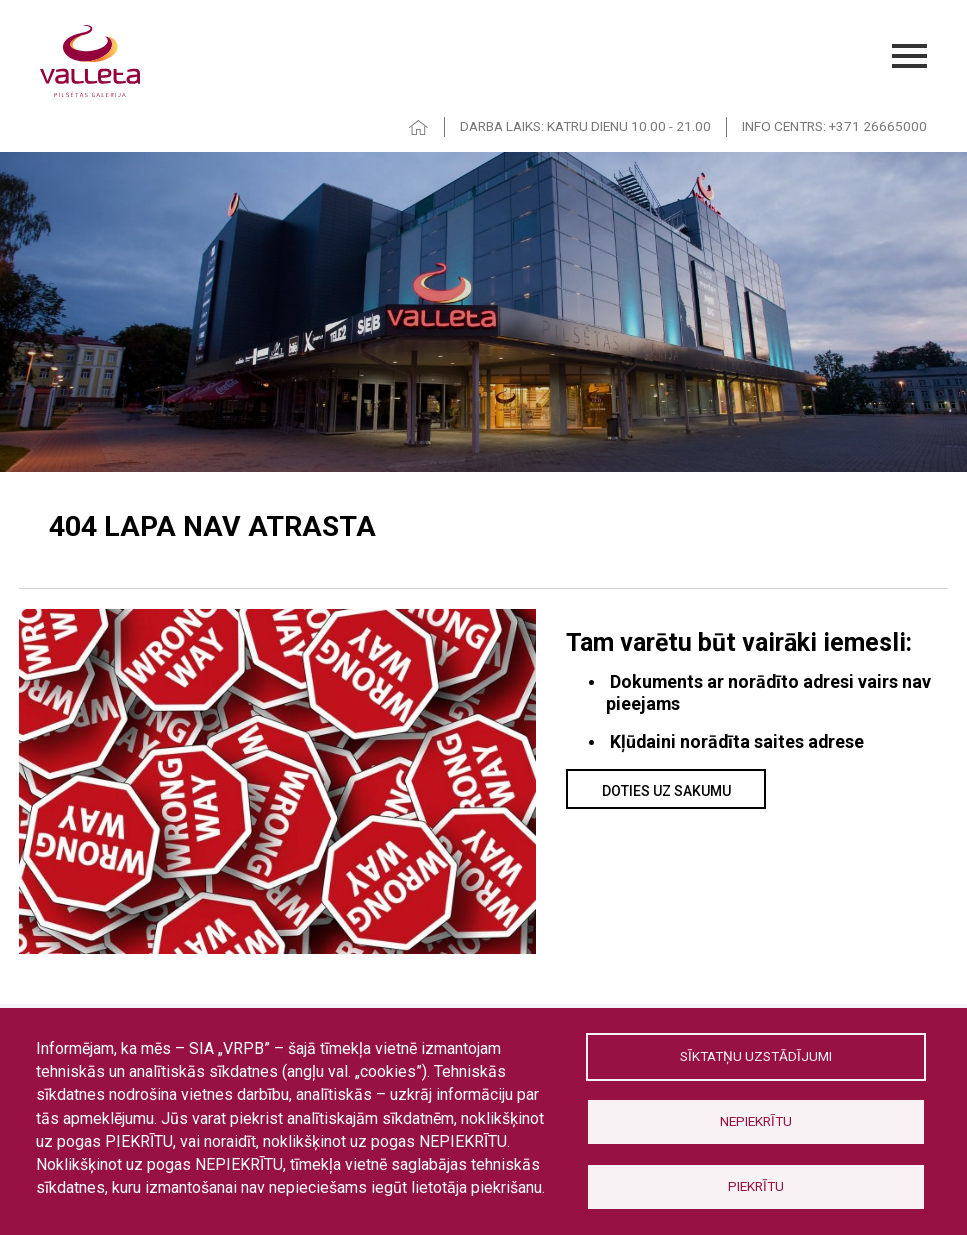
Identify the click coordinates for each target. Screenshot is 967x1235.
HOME (419, 127)
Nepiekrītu (756, 1121)
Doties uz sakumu (666, 791)
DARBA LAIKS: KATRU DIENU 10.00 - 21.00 (585, 126)
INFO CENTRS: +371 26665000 (834, 126)
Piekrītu (756, 1186)
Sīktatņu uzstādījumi (756, 1056)
